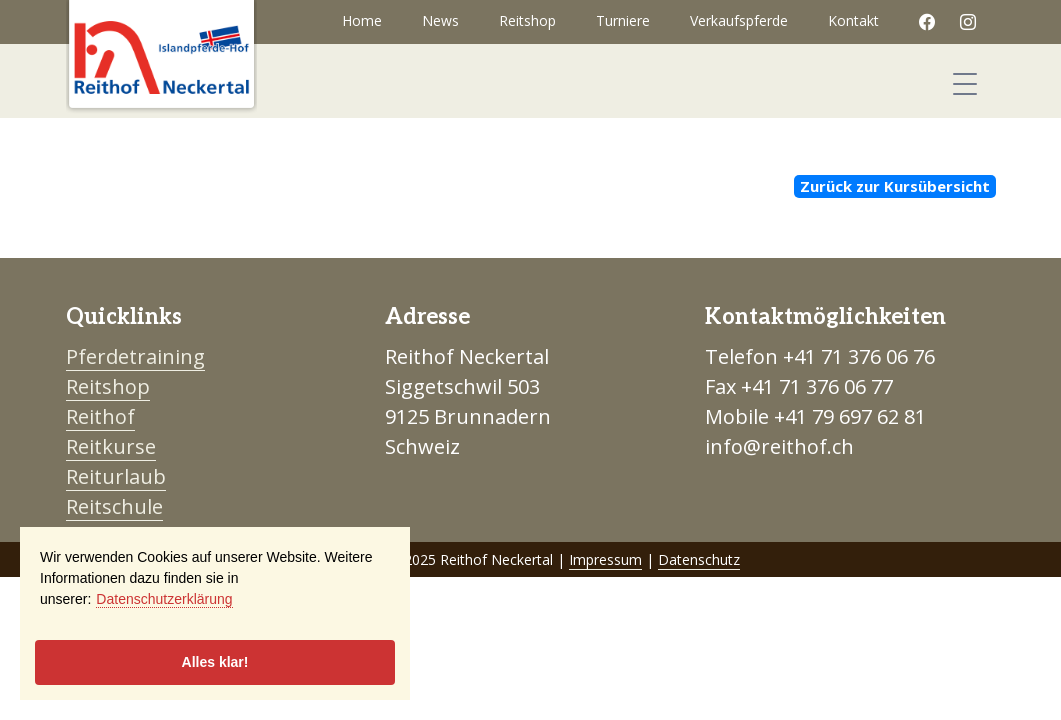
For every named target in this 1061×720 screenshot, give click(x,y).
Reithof (100, 416)
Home (362, 20)
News (440, 20)
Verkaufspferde (739, 20)
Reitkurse (111, 446)
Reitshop (527, 20)
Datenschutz (699, 559)
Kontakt (853, 20)
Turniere (623, 20)
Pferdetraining (135, 356)
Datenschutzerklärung (164, 599)
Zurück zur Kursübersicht (895, 186)
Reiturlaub (116, 476)
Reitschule (114, 506)
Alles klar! (215, 662)
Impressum (605, 559)
